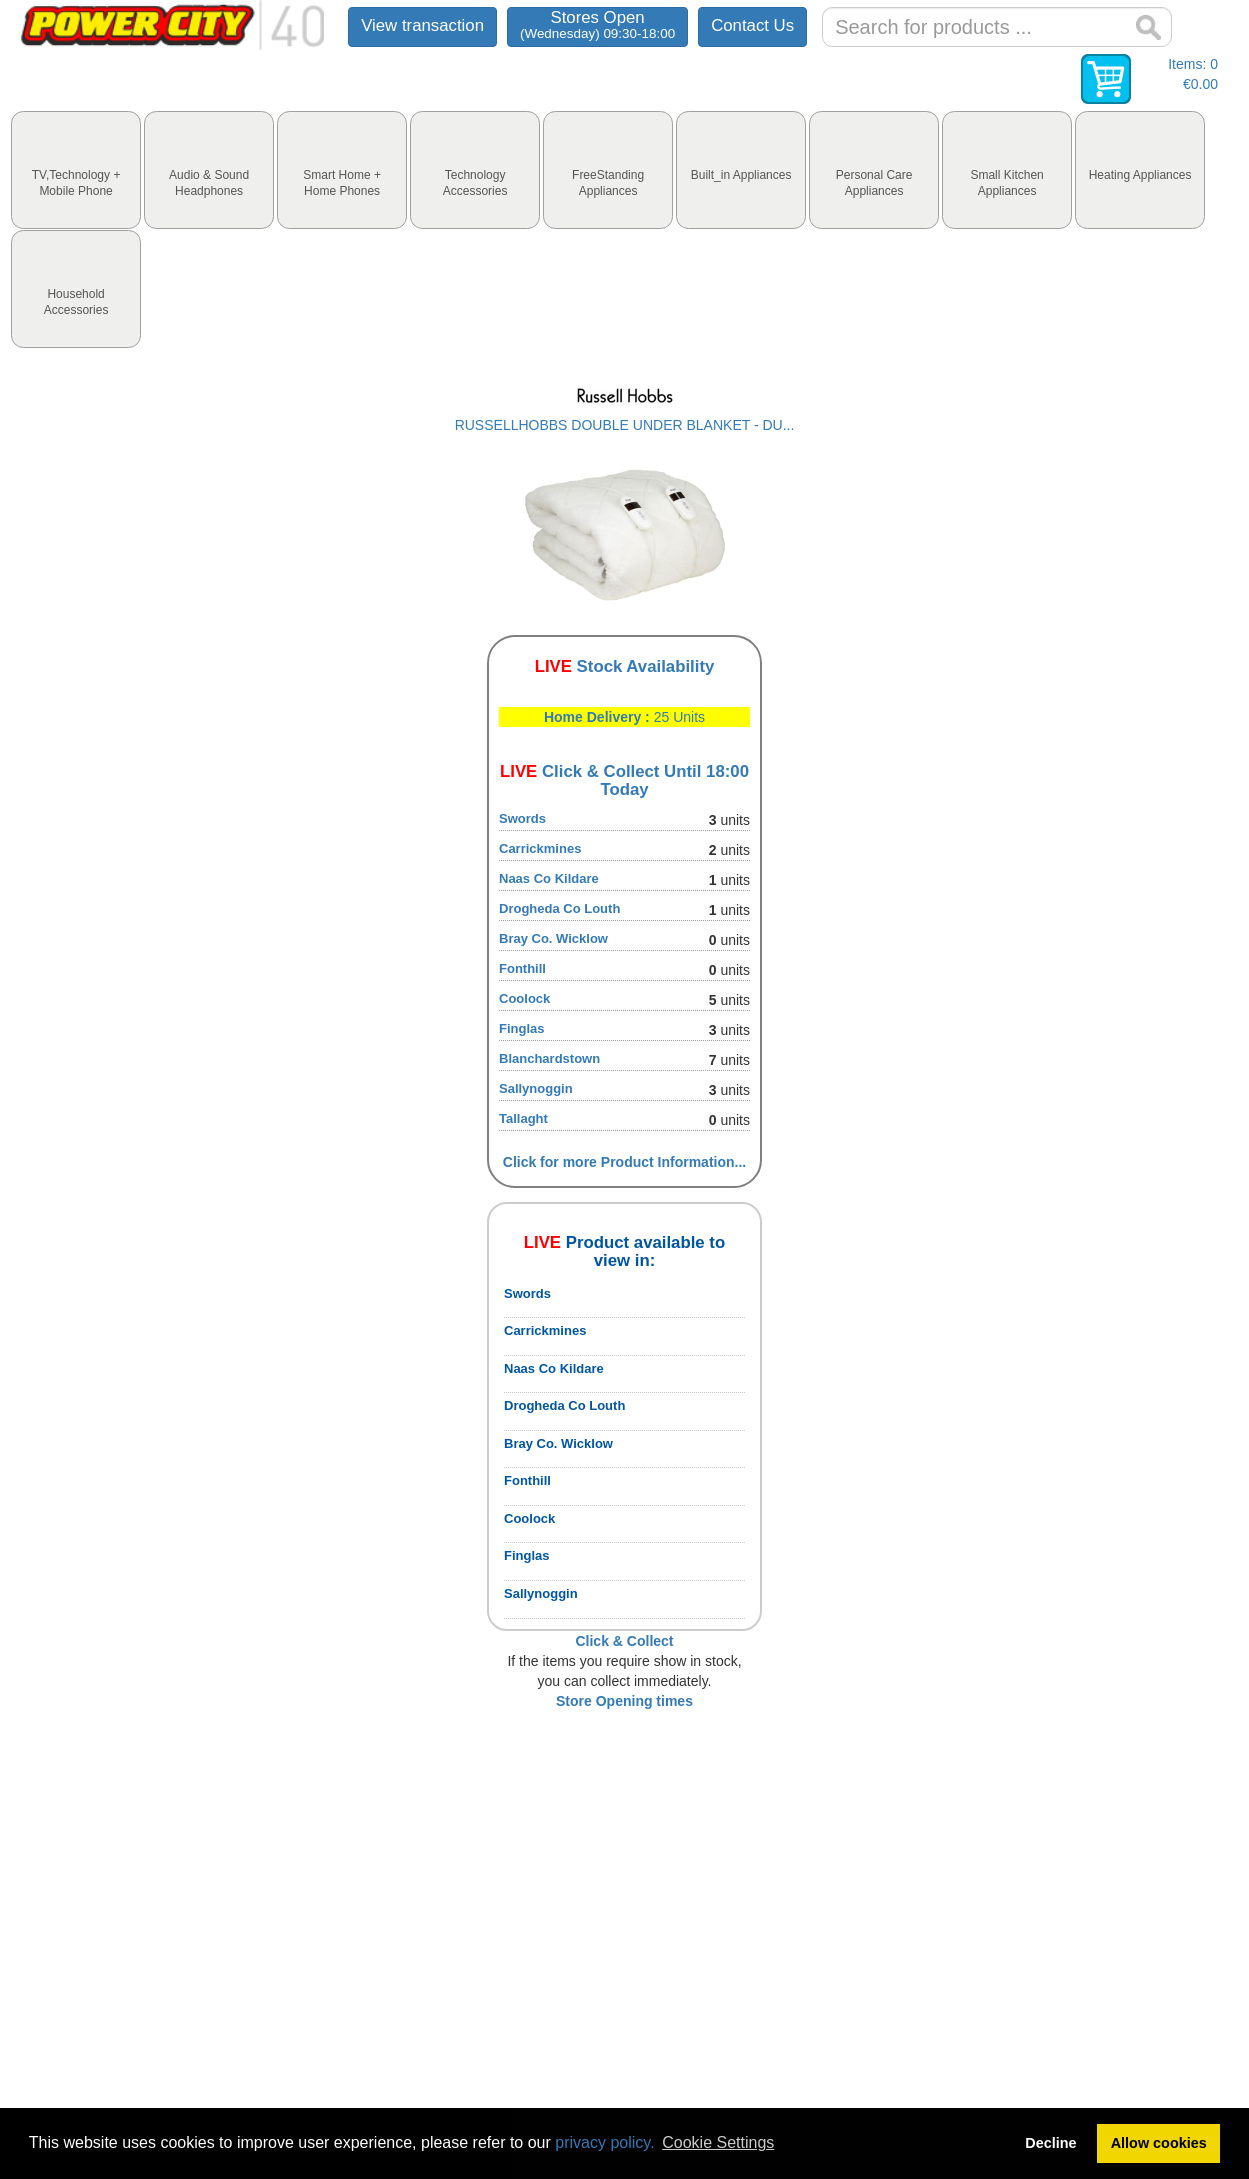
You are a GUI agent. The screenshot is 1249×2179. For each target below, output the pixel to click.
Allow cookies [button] (1159, 2143)
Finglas (522, 1028)
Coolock (524, 998)
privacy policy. (604, 2142)
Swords (522, 818)
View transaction (422, 25)
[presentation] (76, 170)
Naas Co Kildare (549, 878)
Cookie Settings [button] (718, 2142)
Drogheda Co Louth (559, 908)
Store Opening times (624, 1701)
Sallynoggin (536, 1088)
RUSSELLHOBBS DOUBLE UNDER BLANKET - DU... (625, 425)
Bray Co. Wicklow (553, 938)
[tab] (76, 170)
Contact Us (752, 25)
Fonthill (522, 968)
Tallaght (523, 1118)
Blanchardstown (549, 1058)
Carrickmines (540, 848)
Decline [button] (1050, 2143)
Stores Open (597, 24)
